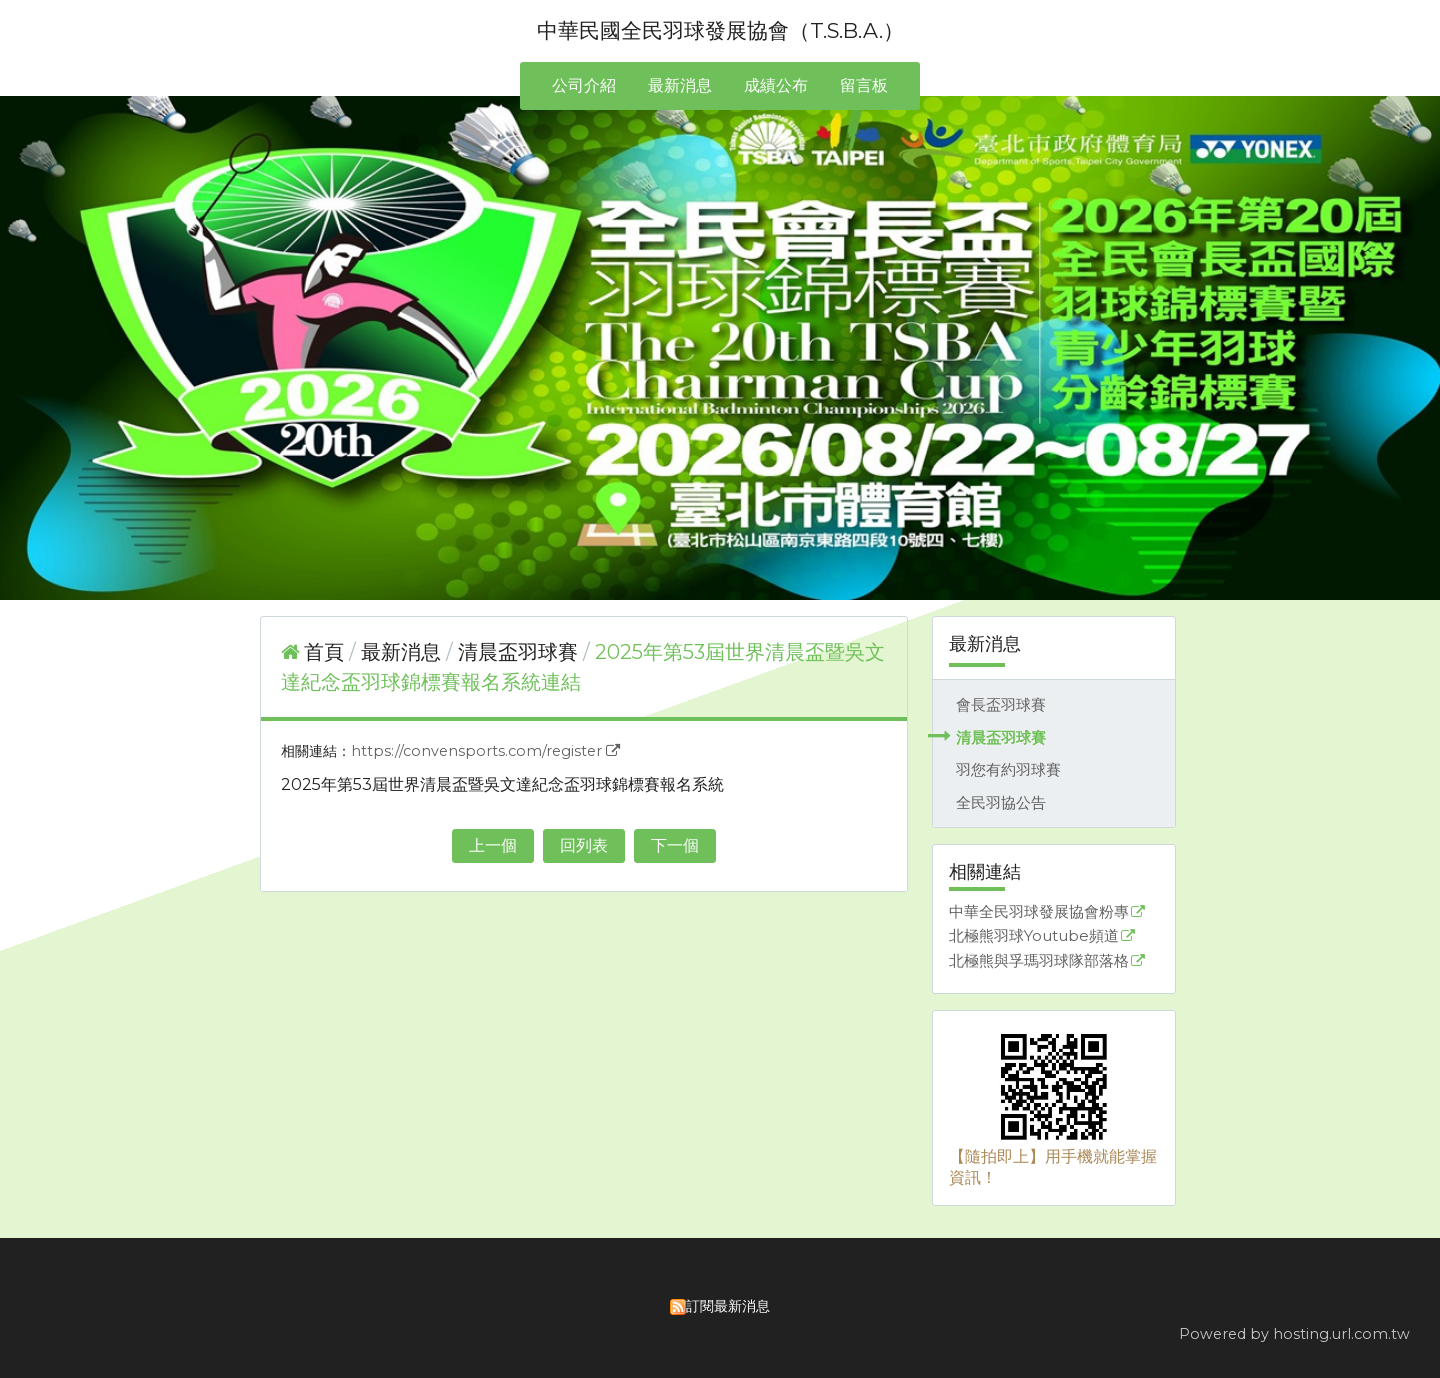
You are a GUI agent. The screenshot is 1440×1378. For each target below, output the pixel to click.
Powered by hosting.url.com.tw (1294, 1334)
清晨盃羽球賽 (1001, 737)
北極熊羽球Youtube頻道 (1034, 936)
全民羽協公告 (1001, 802)
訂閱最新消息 (728, 1306)
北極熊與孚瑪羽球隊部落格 (1039, 961)
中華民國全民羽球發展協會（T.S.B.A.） (720, 30)
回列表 (584, 845)
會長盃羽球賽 (1001, 704)
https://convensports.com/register (476, 751)
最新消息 (403, 652)
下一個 (675, 845)
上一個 (493, 845)
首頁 (324, 652)
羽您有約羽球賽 (1008, 769)
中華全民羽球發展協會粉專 (1039, 912)
